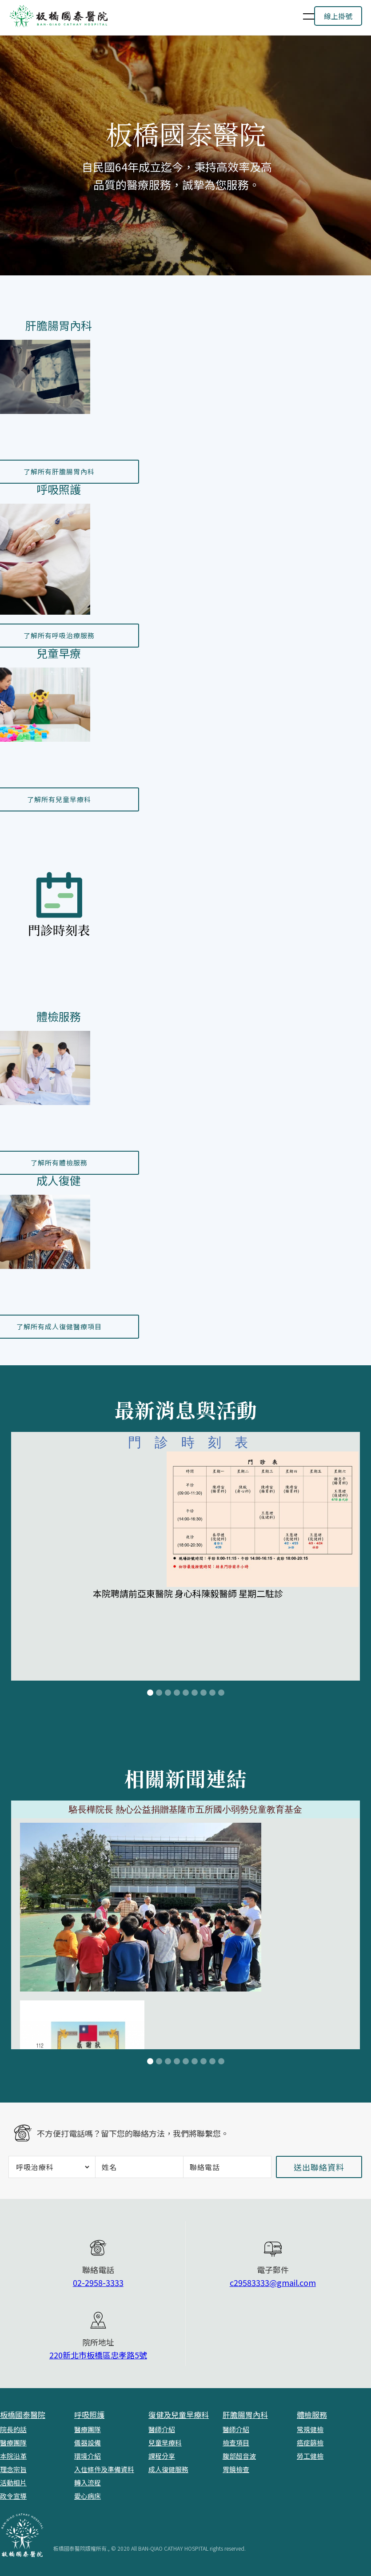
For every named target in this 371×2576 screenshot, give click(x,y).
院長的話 (13, 2429)
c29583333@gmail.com (273, 2282)
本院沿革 (13, 2456)
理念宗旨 (13, 2469)
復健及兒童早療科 (178, 2414)
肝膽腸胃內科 (245, 2414)
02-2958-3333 (98, 2282)
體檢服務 (312, 2414)
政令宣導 (13, 2495)
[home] (150, 16)
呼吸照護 (89, 2414)
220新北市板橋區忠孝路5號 (98, 2355)
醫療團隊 (13, 2442)
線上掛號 (338, 16)
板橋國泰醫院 (22, 2414)
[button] (303, 16)
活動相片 (13, 2482)
